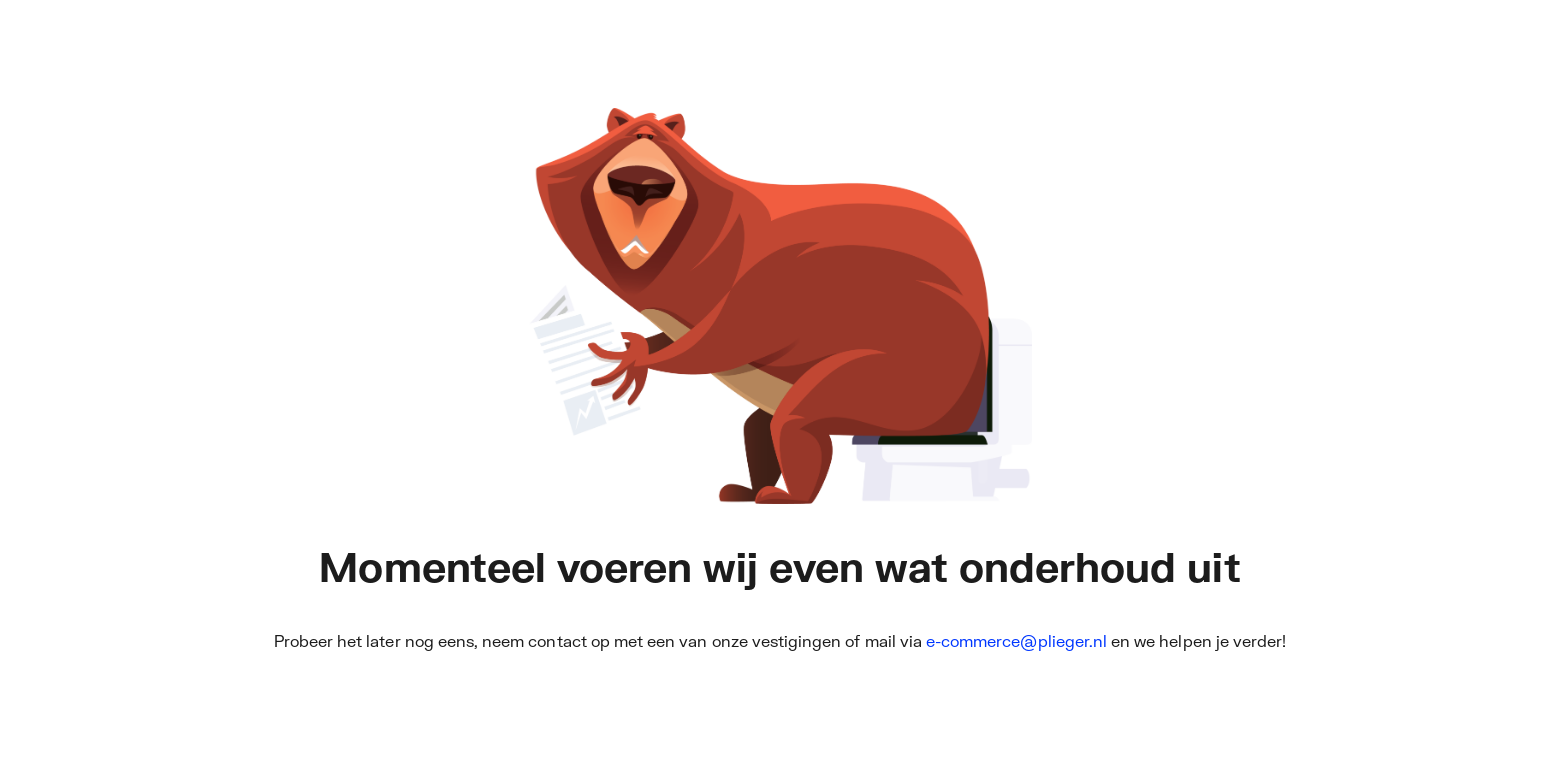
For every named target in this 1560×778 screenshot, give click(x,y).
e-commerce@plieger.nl (1016, 640)
